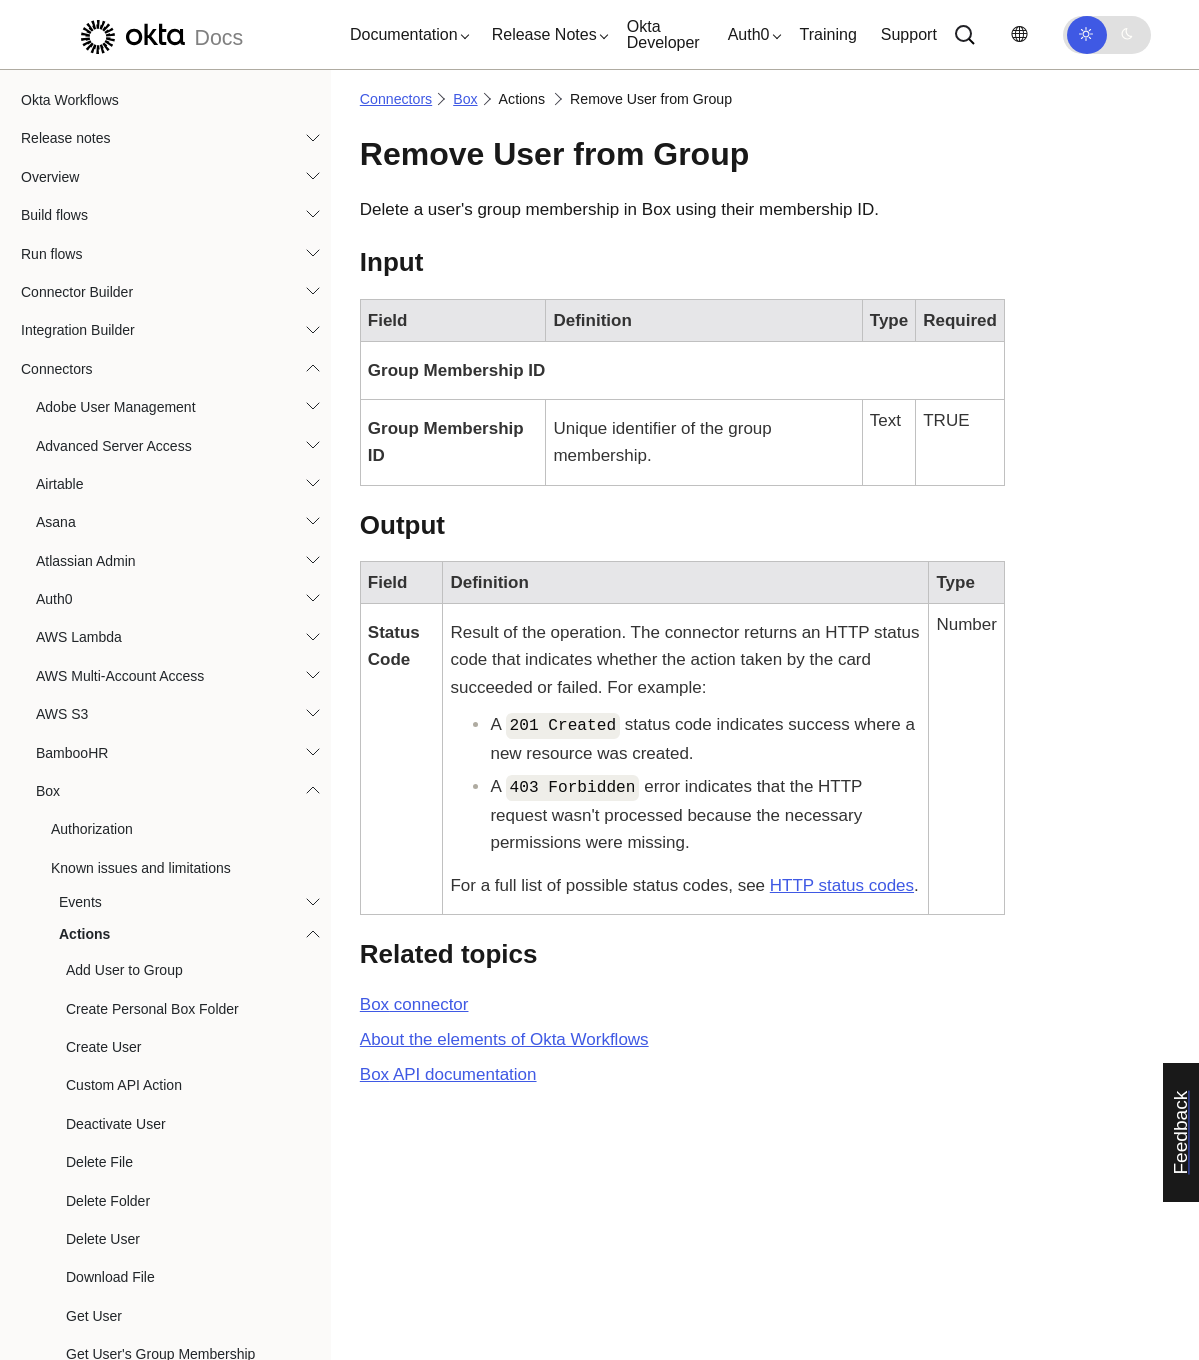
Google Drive (77, 1256)
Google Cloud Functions (111, 1179)
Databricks (69, 757)
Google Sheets (82, 1295)
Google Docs (76, 1218)
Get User (94, 220)
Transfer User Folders (134, 488)
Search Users (108, 450)
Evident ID (68, 949)
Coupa (56, 680)
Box (465, 99)
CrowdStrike (74, 719)
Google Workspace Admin (117, 1333)
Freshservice (76, 1026)
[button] (405, 35)
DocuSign (66, 834)
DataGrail (65, 796)
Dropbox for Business (103, 872)
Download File (110, 181)
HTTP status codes (842, 885)
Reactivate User (116, 373)
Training (828, 34)
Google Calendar (89, 1141)
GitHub (58, 1064)
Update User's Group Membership (172, 565)
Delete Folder (108, 105)
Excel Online (75, 988)
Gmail (54, 1103)
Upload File (101, 604)
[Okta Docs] (159, 34)
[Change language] (1019, 34)
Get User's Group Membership (160, 258)
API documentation (448, 1074)
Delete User (103, 143)
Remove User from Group (151, 412)
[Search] (965, 35)
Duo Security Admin (97, 911)
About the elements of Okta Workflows (504, 1039)
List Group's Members (134, 297)
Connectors (396, 99)
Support (909, 34)
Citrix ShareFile (84, 642)
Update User (105, 527)
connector (414, 1004)
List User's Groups (123, 335)
